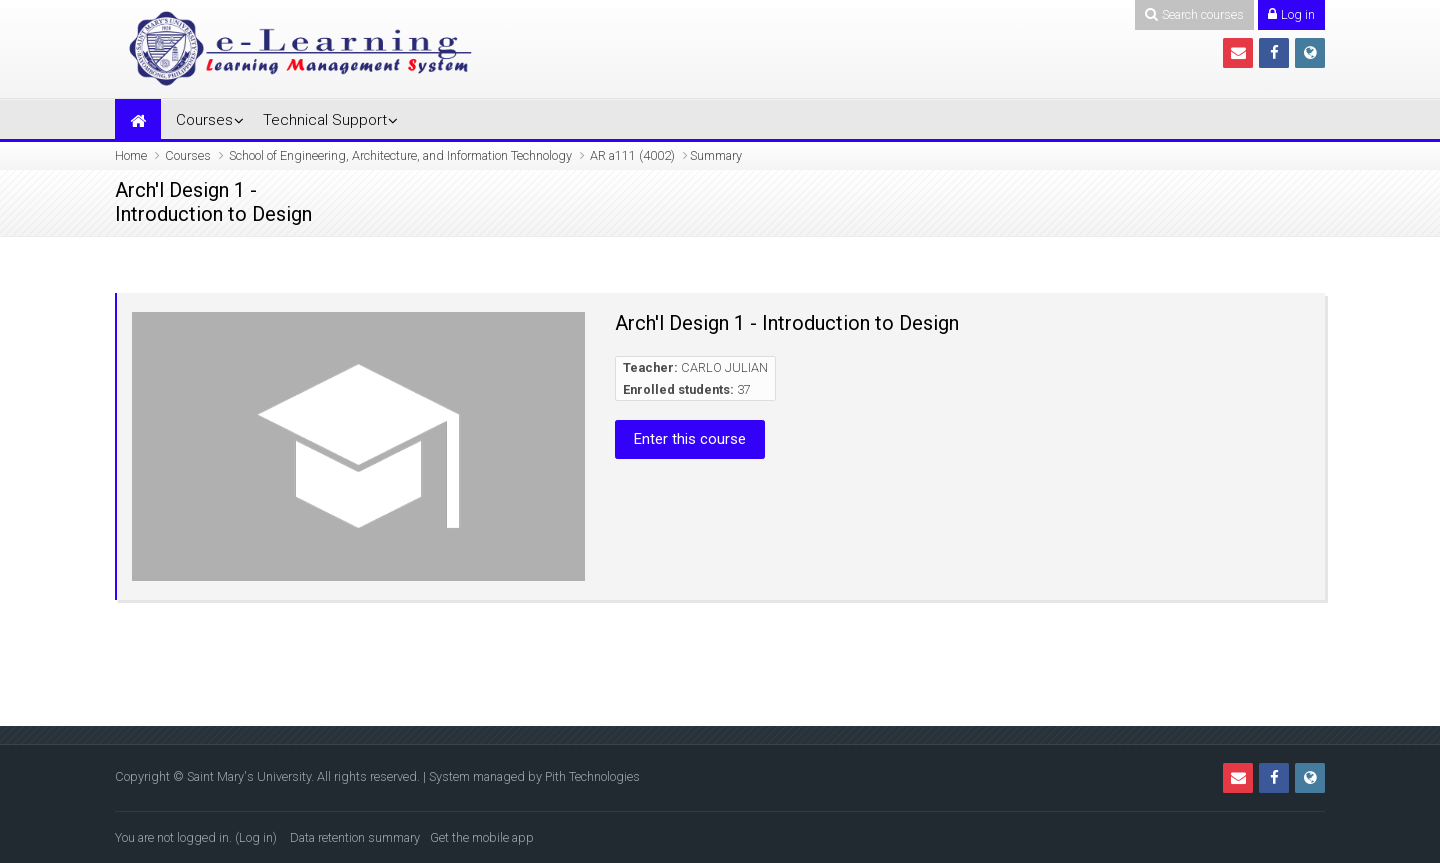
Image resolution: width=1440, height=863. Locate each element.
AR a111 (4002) (632, 155)
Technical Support (325, 120)
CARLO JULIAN (724, 367)
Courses (204, 120)
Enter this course (690, 439)
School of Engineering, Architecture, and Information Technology (400, 155)
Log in (256, 837)
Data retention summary (355, 837)
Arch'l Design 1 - (186, 190)
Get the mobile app (482, 837)
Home (131, 155)
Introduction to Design (213, 214)
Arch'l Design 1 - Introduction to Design (787, 323)
